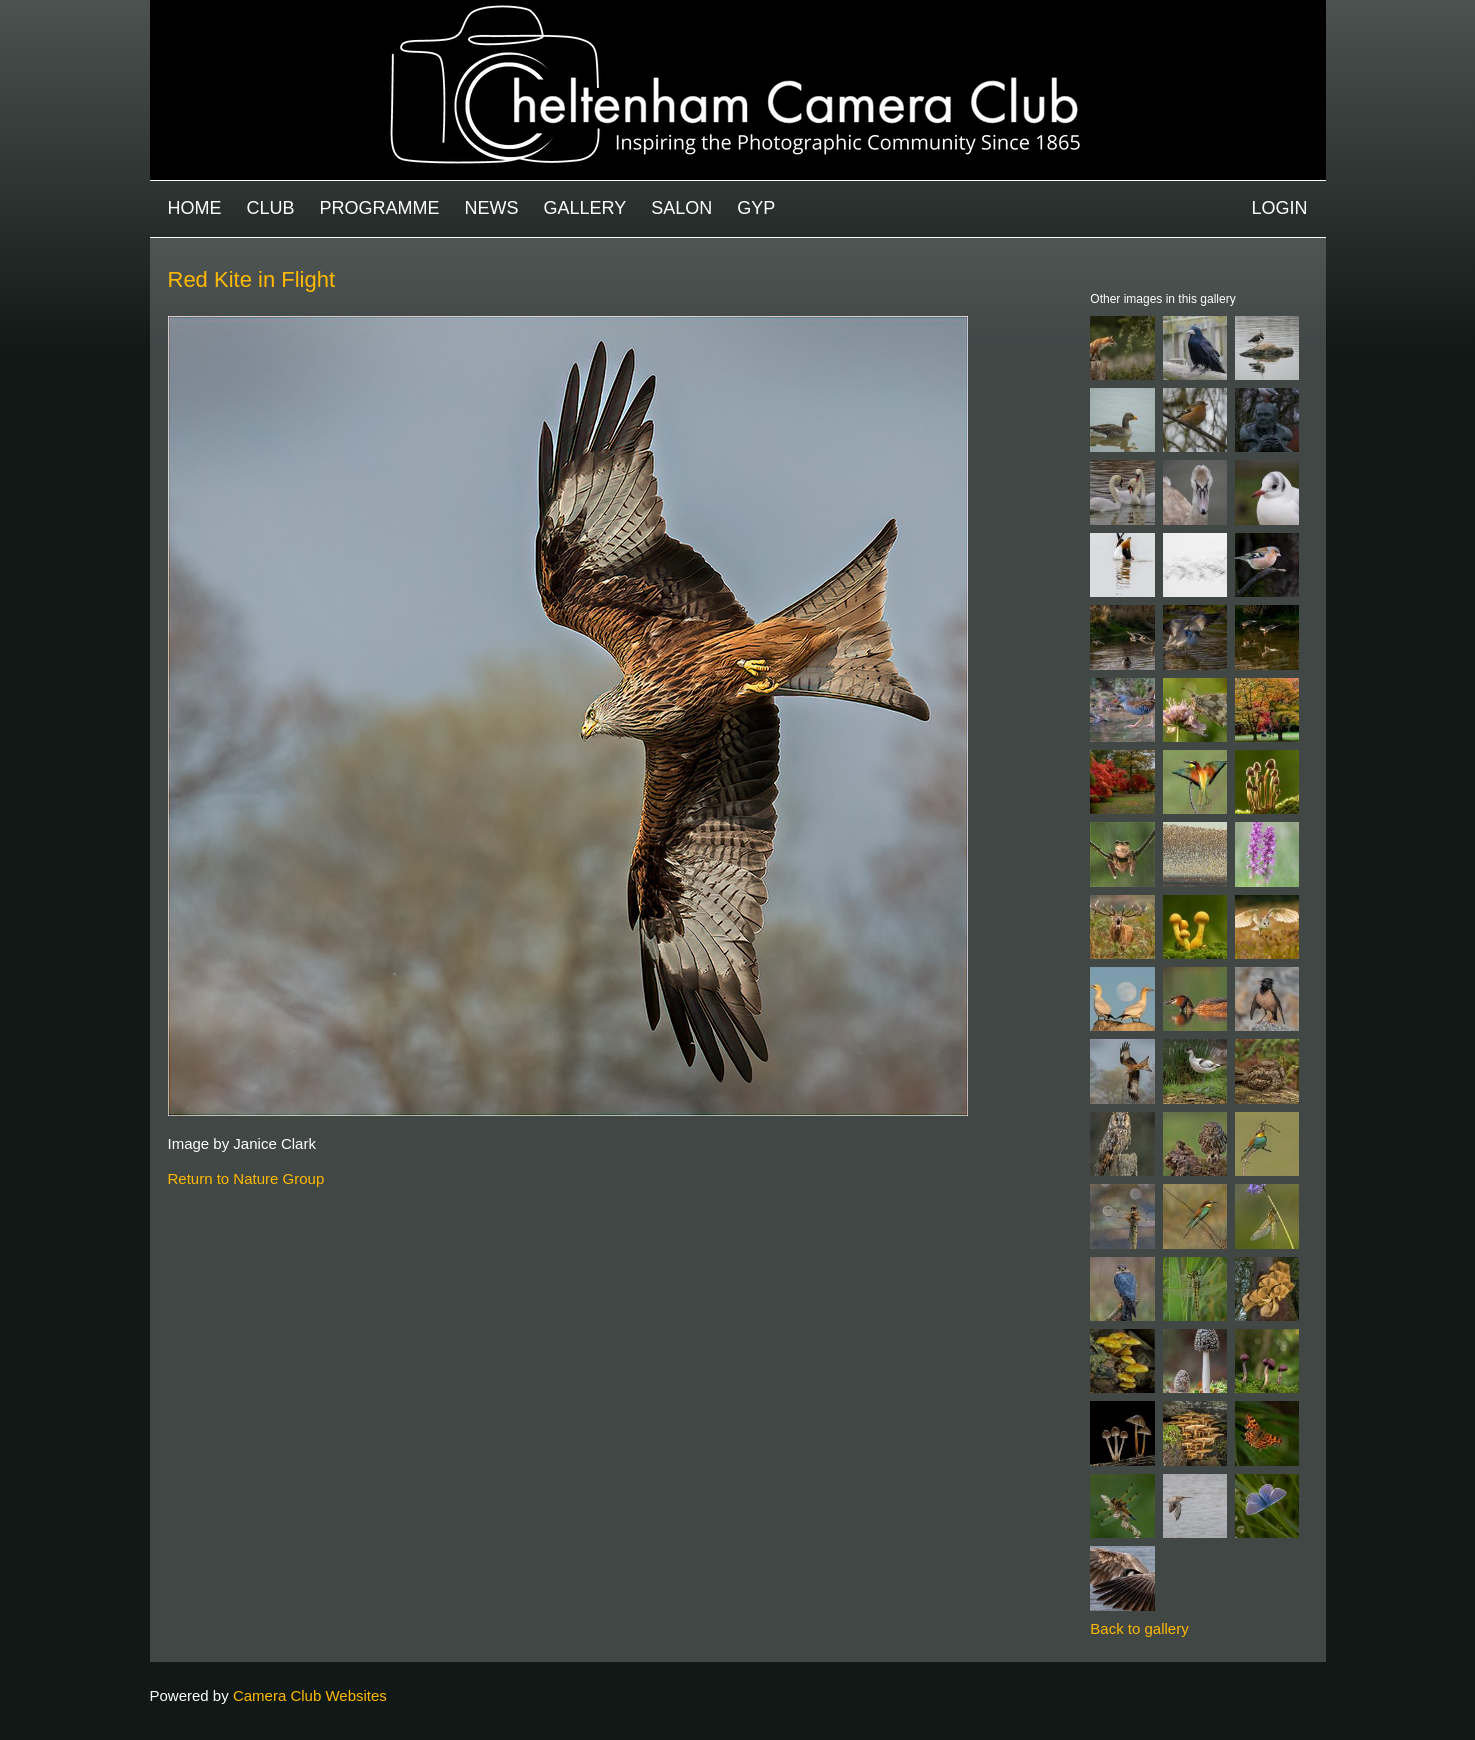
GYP (756, 208)
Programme (380, 208)
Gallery (585, 208)
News (492, 208)
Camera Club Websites (310, 1695)
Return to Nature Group (246, 1178)
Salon (681, 208)
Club (271, 208)
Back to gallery (1139, 1628)
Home (195, 208)
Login (1279, 208)
